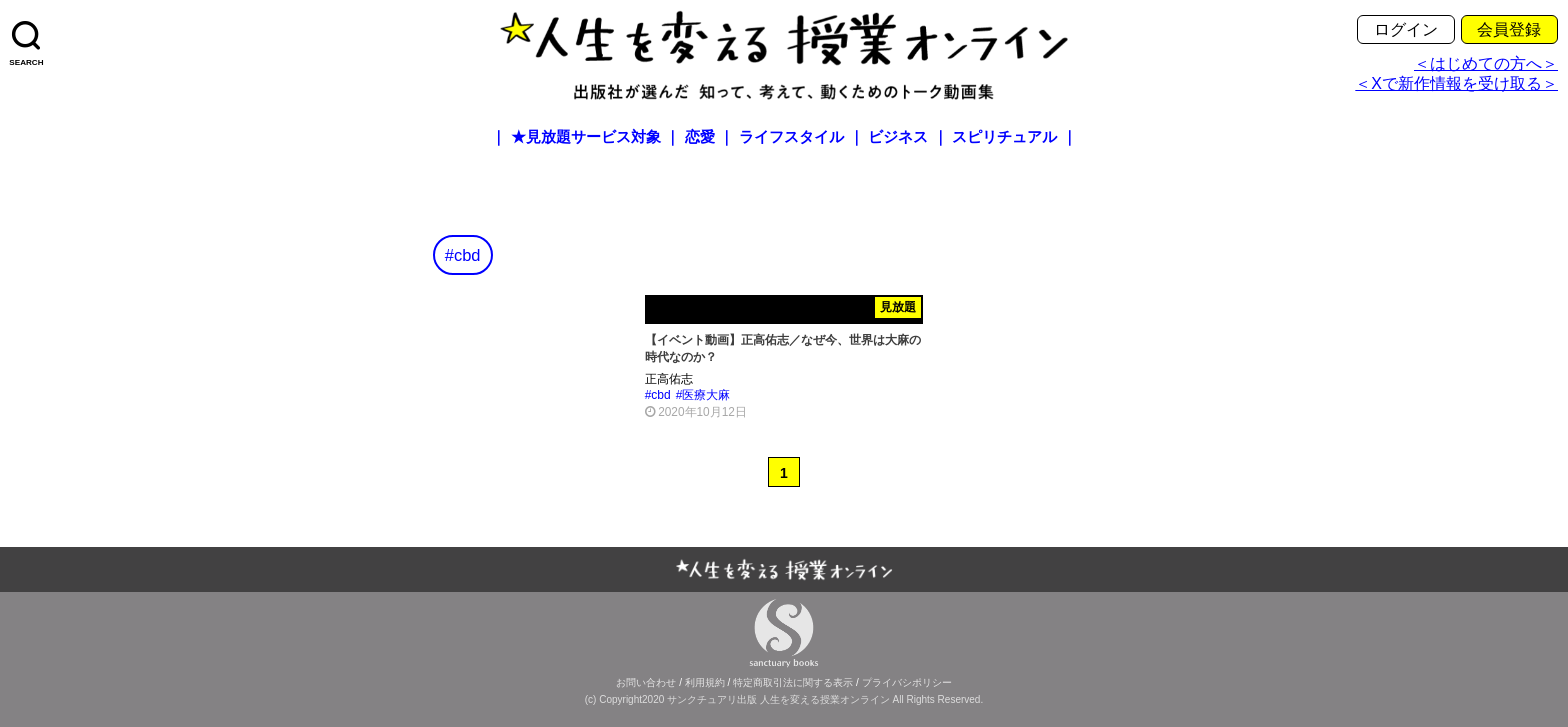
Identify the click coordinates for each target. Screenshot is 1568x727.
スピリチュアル (1004, 137)
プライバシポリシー (907, 682)
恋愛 (700, 137)
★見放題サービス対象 (586, 137)
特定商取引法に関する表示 (793, 682)
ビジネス (898, 137)
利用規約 (705, 682)
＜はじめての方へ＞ (1486, 63)
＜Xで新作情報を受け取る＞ (1456, 83)
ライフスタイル (791, 137)
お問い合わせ (646, 682)
